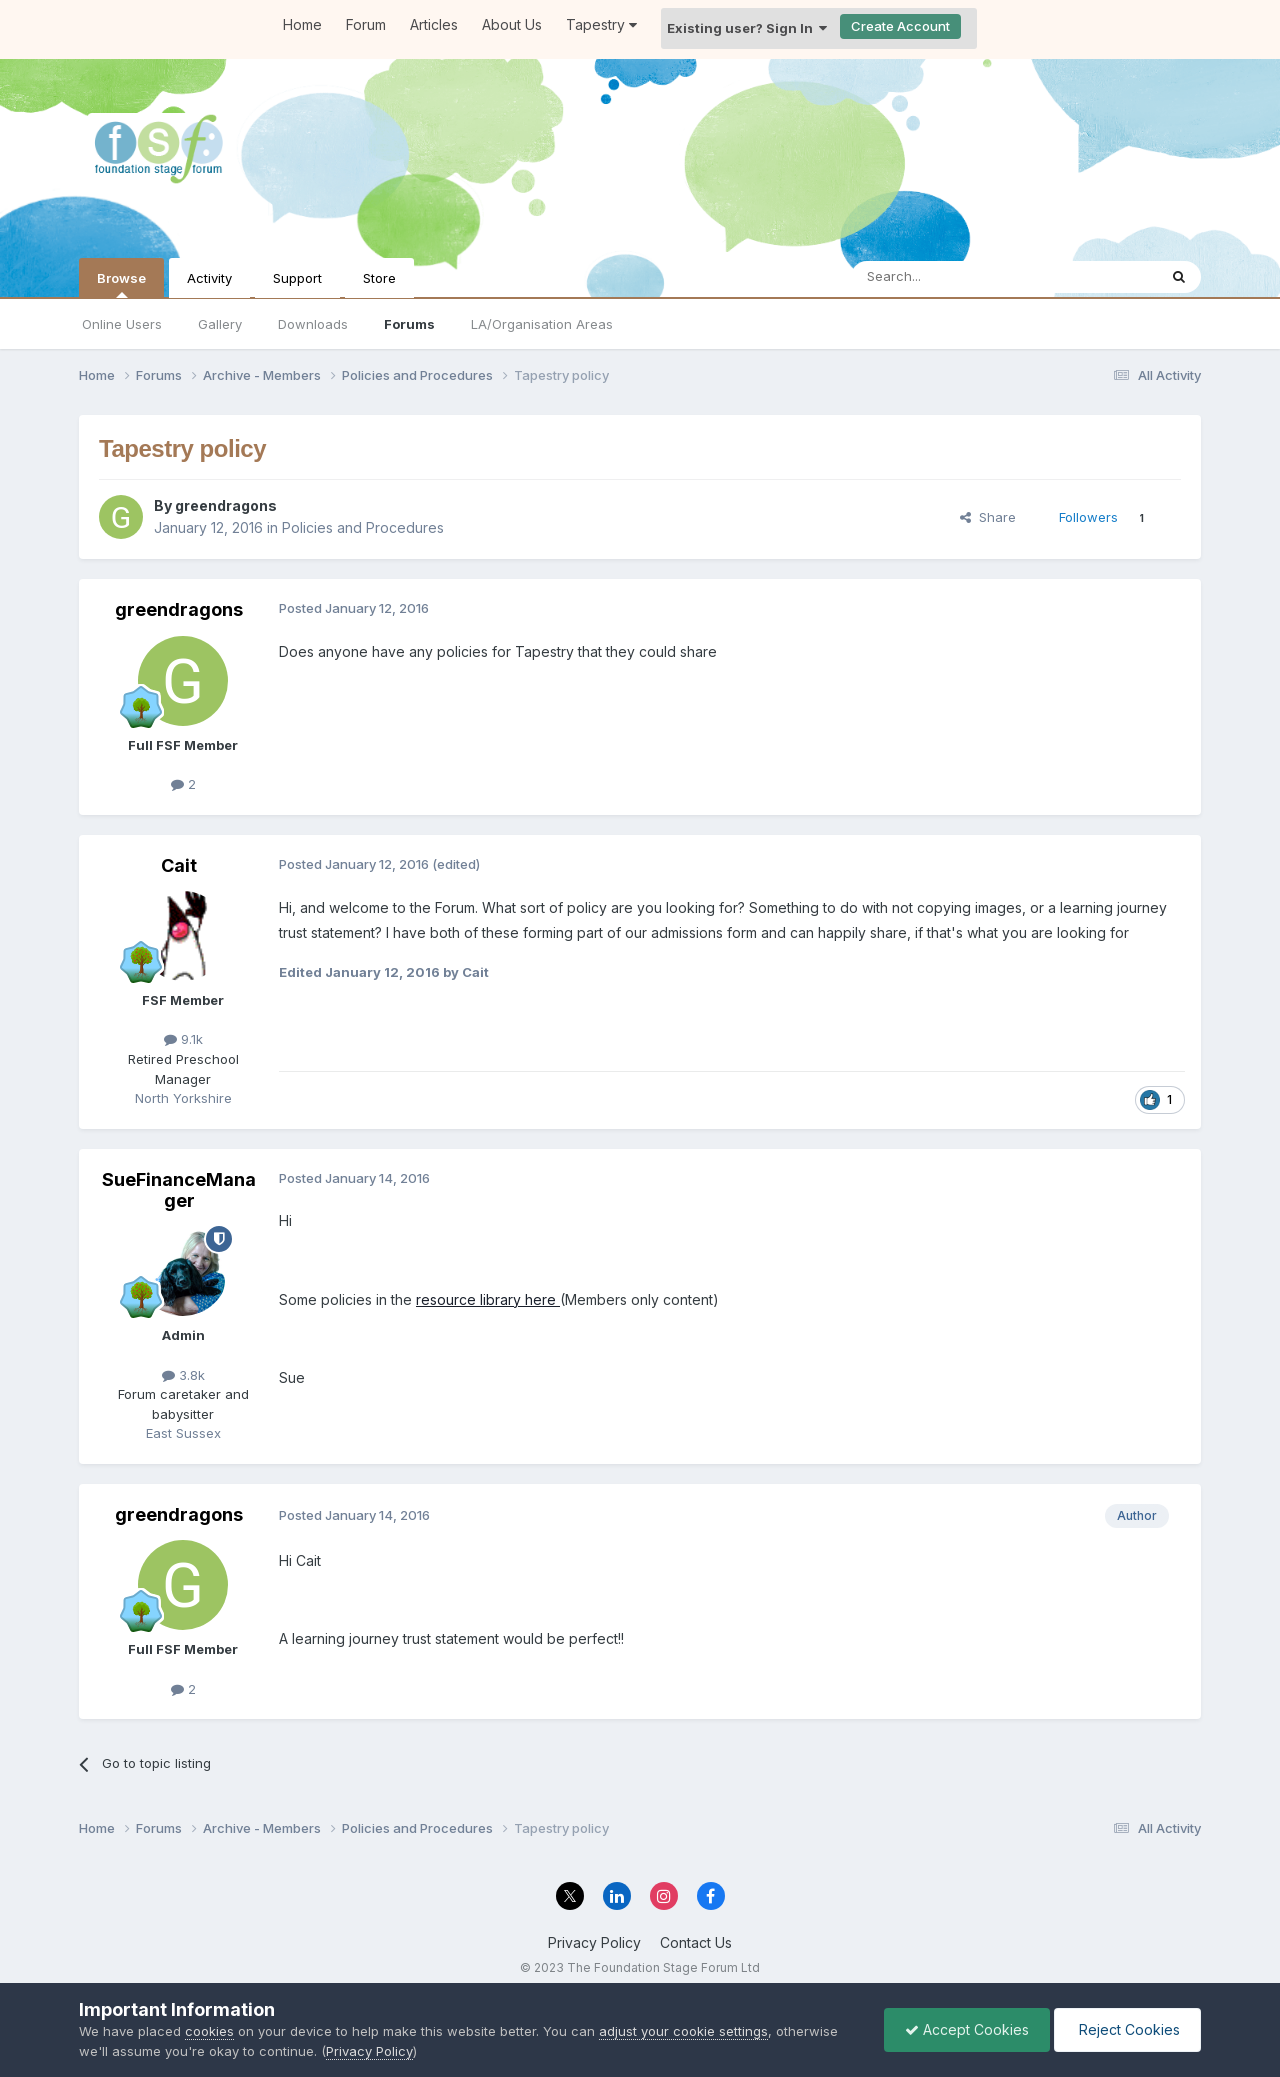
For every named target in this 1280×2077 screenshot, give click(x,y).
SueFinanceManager (179, 1190)
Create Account (900, 26)
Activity (209, 278)
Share (988, 517)
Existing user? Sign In (747, 28)
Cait (179, 865)
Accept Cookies (967, 2029)
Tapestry (601, 24)
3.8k (183, 1375)
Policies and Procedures (363, 527)
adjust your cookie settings (683, 2031)
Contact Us (696, 1942)
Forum (366, 24)
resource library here (488, 1299)
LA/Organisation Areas (542, 324)
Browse (121, 284)
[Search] (953, 277)
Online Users (122, 324)
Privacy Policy (594, 1942)
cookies (209, 2031)
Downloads (313, 324)
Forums (409, 324)
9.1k (183, 1039)
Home (302, 24)
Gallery (220, 324)
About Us (512, 24)
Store (379, 278)
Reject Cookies (1127, 2029)
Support (297, 278)
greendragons (226, 505)
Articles (434, 24)
